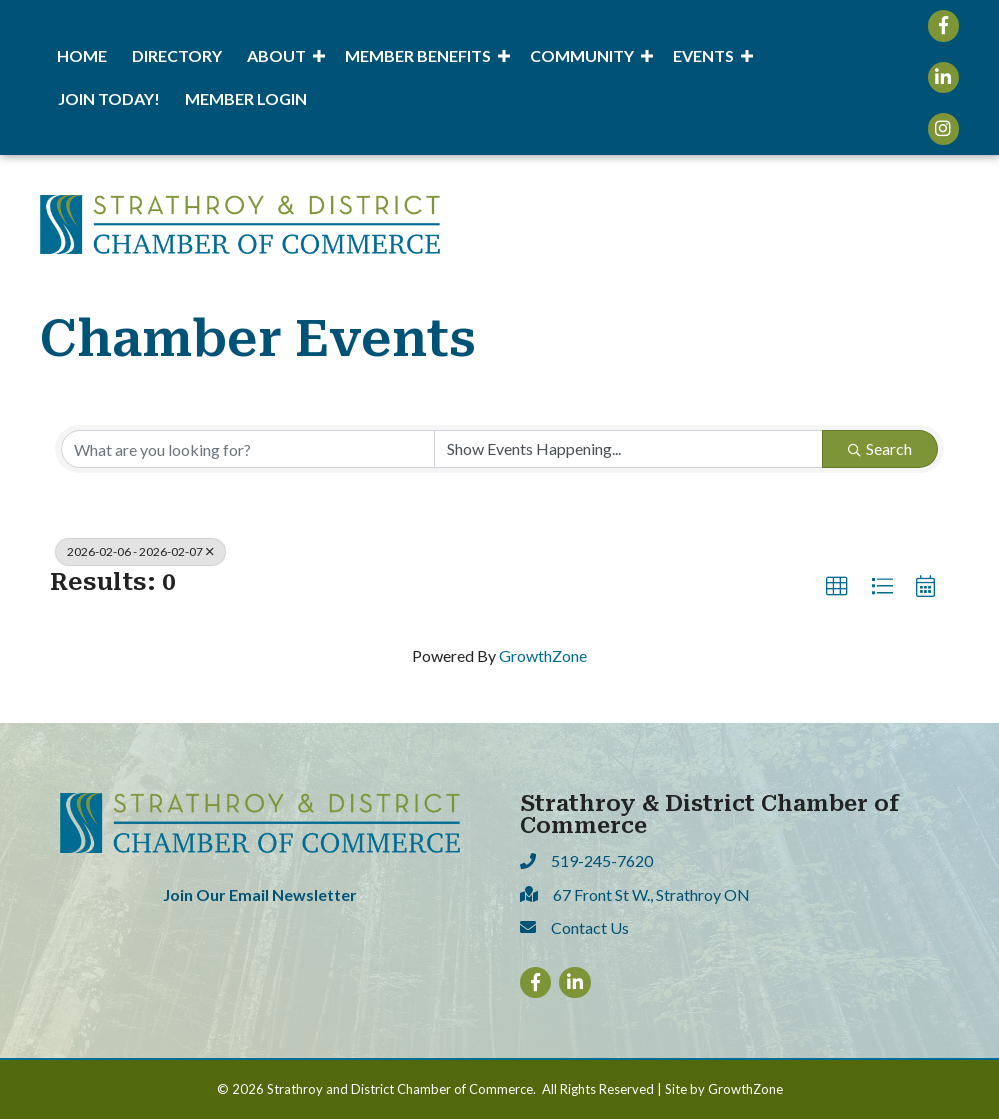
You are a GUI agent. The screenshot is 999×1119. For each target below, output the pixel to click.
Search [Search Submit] (880, 448)
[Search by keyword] (248, 449)
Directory (177, 55)
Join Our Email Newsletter (260, 894)
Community (582, 55)
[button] (837, 587)
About (276, 55)
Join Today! (109, 98)
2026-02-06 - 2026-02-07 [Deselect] (140, 551)
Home (82, 55)
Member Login (246, 98)
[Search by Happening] (629, 449)
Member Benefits (418, 55)
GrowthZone (543, 655)
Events (703, 55)
